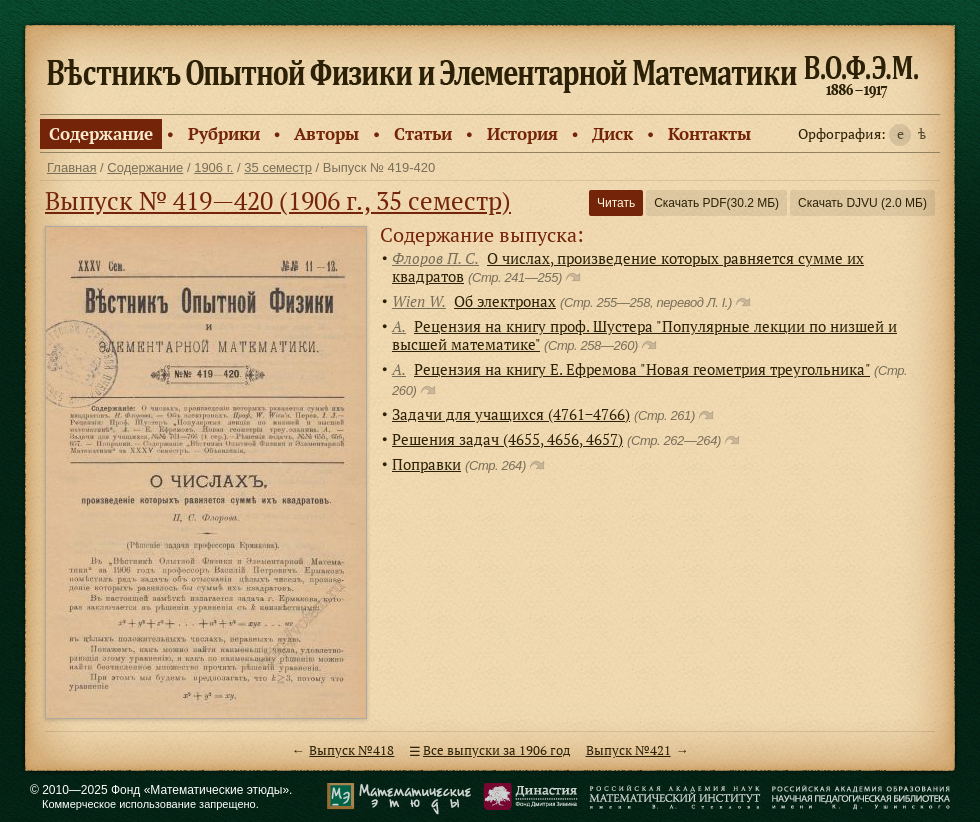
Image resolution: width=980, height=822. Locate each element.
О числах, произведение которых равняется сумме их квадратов (628, 267)
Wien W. (419, 301)
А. (399, 326)
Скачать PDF (716, 203)
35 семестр (278, 167)
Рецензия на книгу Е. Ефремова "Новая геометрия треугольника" (642, 369)
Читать (616, 203)
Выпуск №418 (351, 750)
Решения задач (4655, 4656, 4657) (507, 439)
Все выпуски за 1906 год (496, 750)
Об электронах (505, 301)
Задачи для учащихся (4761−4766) (511, 414)
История (522, 133)
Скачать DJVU (862, 203)
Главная (71, 167)
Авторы (326, 133)
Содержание (101, 133)
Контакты (709, 133)
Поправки (426, 464)
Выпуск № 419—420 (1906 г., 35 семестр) (278, 200)
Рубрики (224, 133)
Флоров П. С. (435, 258)
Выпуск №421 (628, 750)
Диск (612, 133)
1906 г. (213, 167)
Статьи (423, 133)
